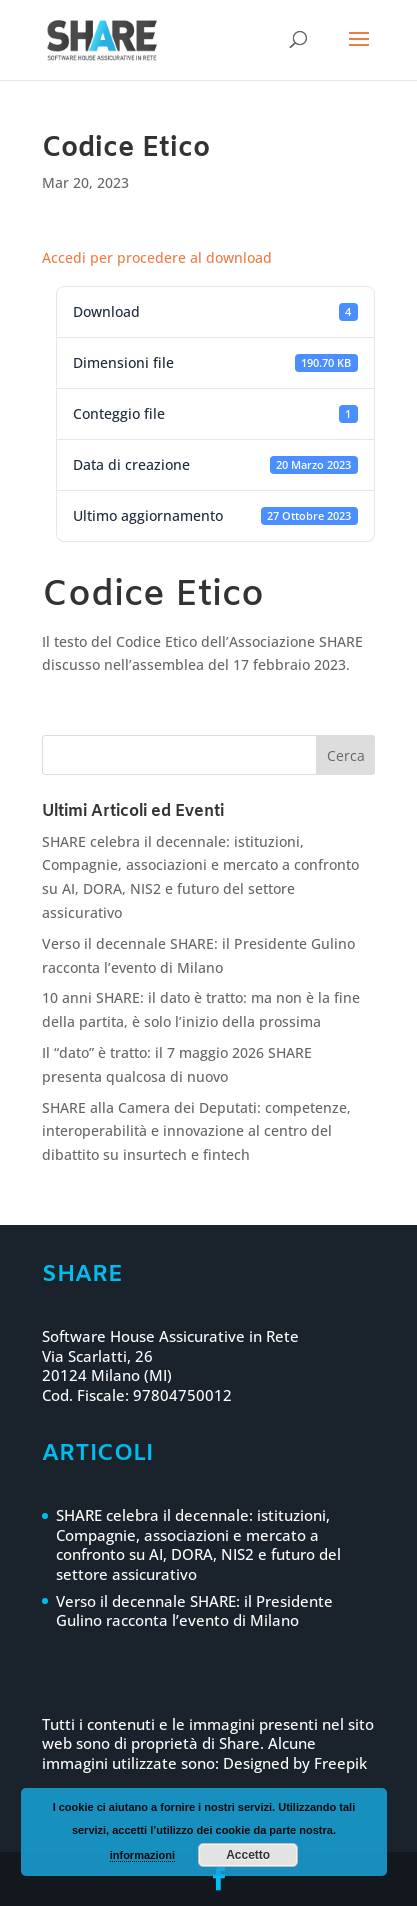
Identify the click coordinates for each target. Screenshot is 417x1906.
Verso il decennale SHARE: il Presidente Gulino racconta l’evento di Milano (194, 1611)
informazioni (142, 1855)
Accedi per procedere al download (157, 257)
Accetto (248, 1855)
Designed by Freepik (295, 1763)
